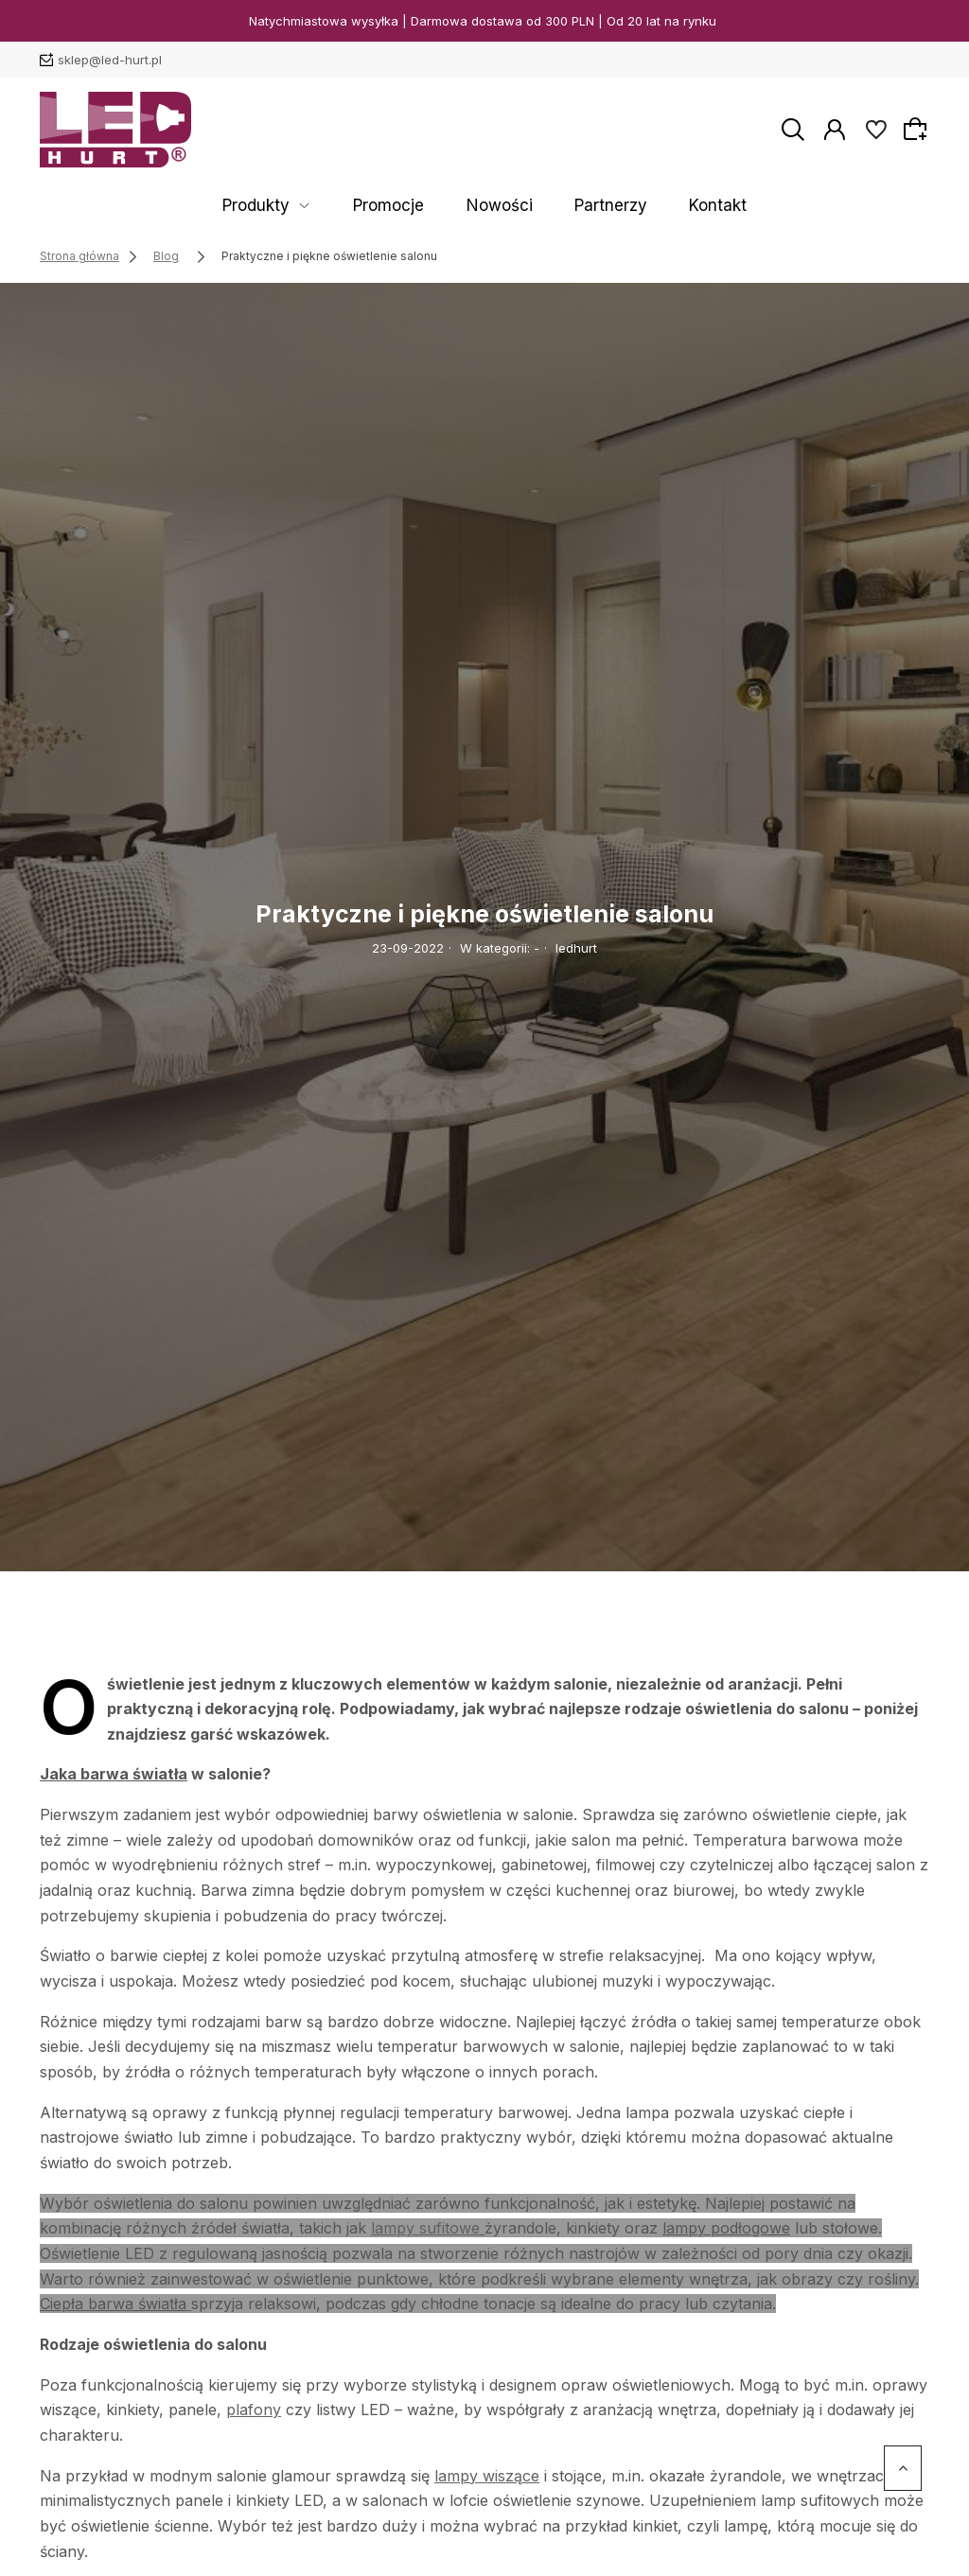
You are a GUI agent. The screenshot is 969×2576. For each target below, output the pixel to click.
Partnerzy (584, 206)
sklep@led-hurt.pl (110, 59)
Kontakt (662, 206)
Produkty (312, 206)
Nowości (501, 206)
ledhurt (576, 948)
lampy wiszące (486, 2475)
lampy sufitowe (425, 2227)
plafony (253, 2409)
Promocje (417, 206)
